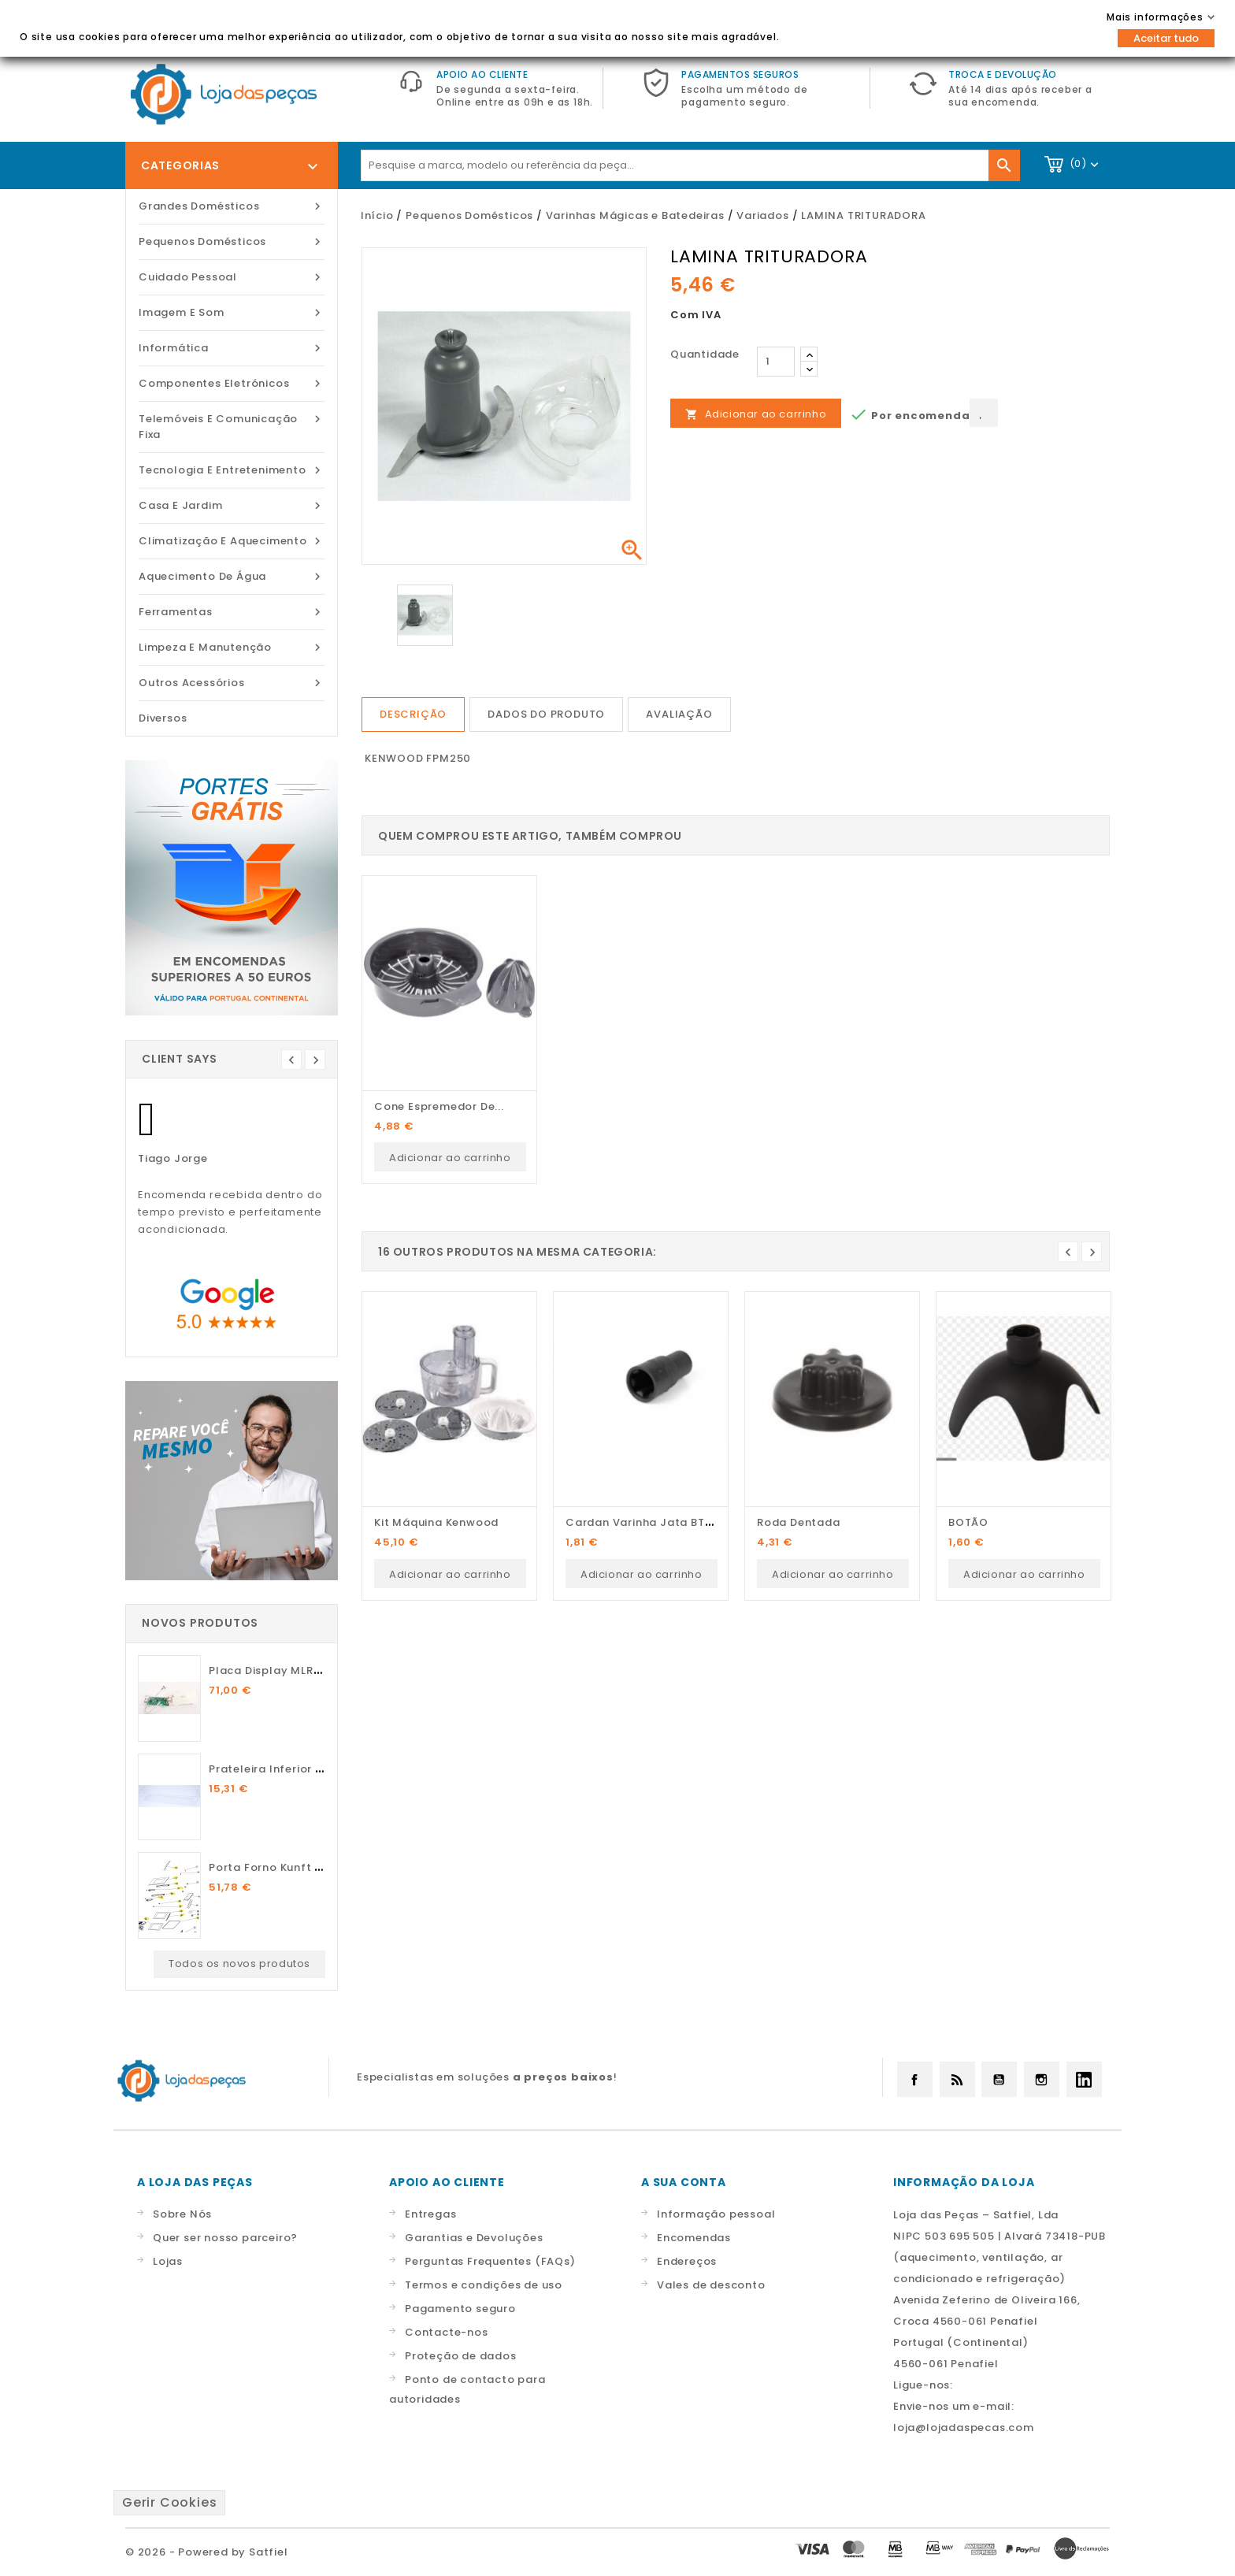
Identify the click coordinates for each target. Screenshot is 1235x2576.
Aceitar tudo (1166, 38)
